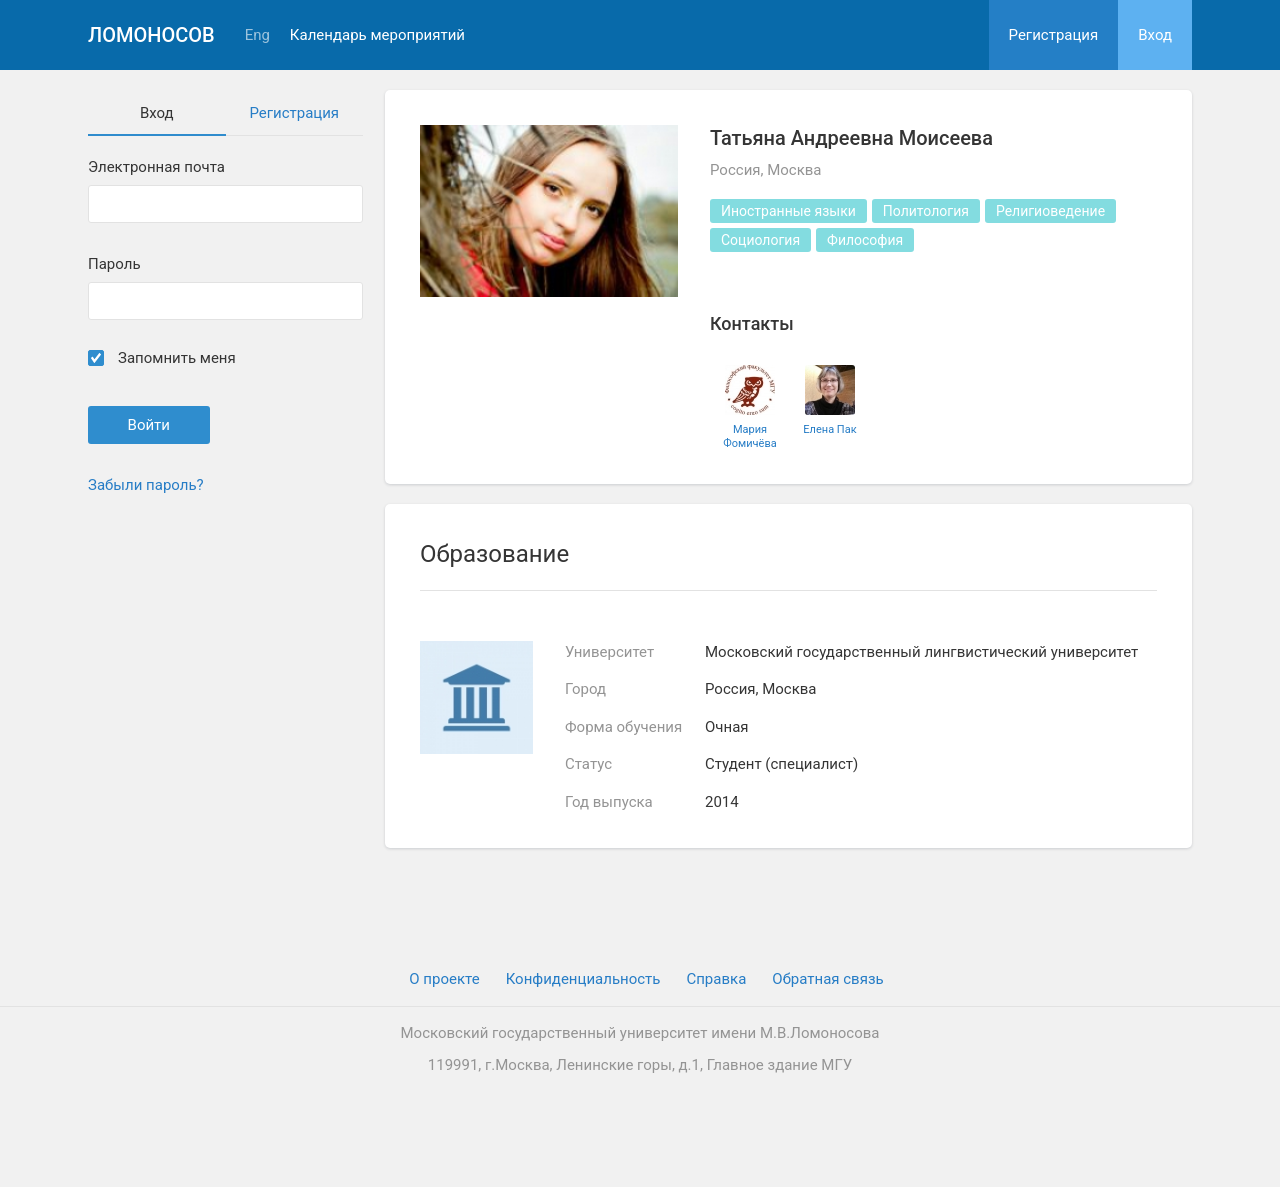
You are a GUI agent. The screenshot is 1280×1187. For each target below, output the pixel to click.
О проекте (444, 979)
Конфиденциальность (583, 979)
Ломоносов (151, 35)
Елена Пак (829, 429)
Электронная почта (156, 167)
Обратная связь (827, 979)
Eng (257, 35)
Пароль (114, 264)
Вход (1155, 35)
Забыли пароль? (146, 485)
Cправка (716, 979)
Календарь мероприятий (377, 35)
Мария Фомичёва (749, 436)
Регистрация (1054, 35)
